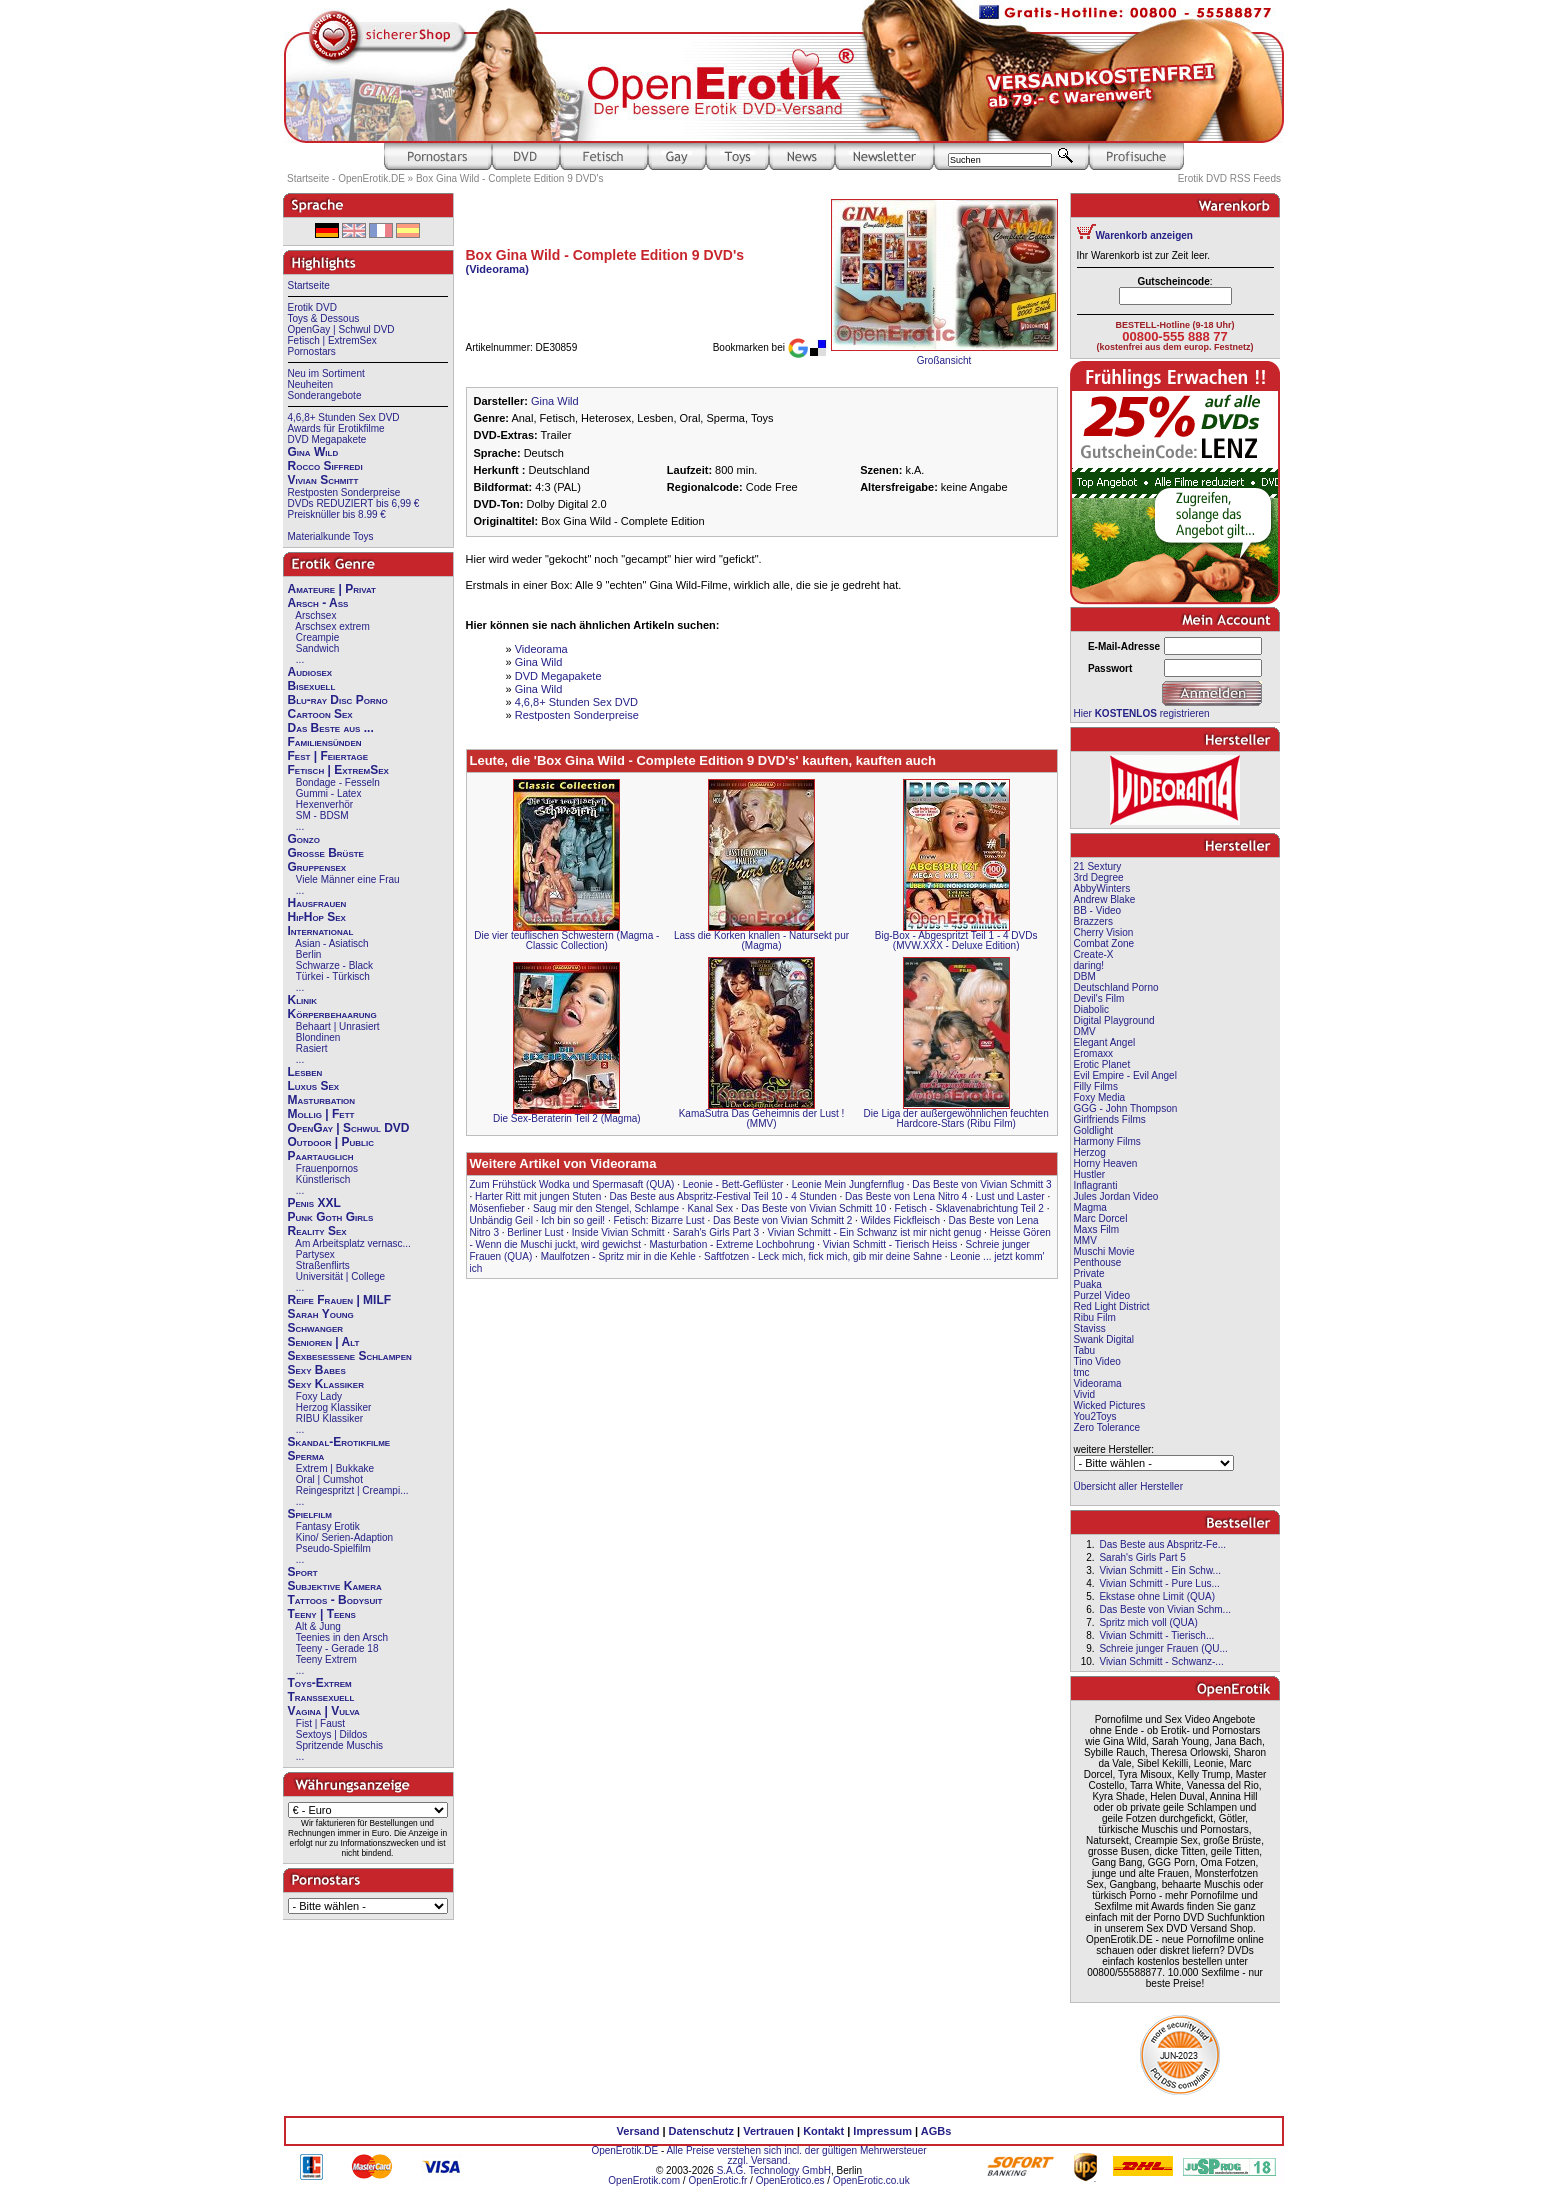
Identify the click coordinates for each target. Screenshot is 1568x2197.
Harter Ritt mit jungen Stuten (538, 1196)
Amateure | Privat (332, 589)
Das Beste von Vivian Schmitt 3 (981, 1184)
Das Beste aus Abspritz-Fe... (1162, 1544)
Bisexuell (312, 686)
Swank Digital (1104, 1339)
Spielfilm (310, 1514)
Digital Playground (1114, 1020)
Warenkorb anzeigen (1144, 235)
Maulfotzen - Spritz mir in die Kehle (618, 1256)
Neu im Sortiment (326, 373)
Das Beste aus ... (331, 728)
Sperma (306, 1456)
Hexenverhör (324, 804)
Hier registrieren (1142, 713)
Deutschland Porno (1116, 987)
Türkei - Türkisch (333, 976)
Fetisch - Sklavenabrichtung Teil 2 (969, 1208)
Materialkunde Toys (331, 536)
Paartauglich (321, 1156)
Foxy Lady (319, 1396)
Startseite (309, 285)
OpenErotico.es (790, 2180)
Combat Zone (1104, 943)
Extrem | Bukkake (335, 1468)
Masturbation (322, 1100)
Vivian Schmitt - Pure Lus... (1159, 1583)
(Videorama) (497, 269)
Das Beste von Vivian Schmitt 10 (813, 1208)
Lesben (305, 1072)
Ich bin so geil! (573, 1220)
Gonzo (304, 839)
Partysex (315, 1254)
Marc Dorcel (1101, 1218)
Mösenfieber (497, 1208)
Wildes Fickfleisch (900, 1220)
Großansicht (944, 360)
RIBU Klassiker (329, 1418)
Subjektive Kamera (335, 1586)
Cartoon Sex (320, 714)
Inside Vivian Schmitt (618, 1232)
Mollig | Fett (321, 1114)
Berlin (309, 954)
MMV (1085, 1240)
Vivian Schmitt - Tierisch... (1156, 1635)
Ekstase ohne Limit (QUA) (1157, 1596)
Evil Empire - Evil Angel (1125, 1075)
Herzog (1090, 1152)
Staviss (1090, 1328)
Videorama (541, 649)
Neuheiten (311, 384)
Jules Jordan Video (1116, 1196)
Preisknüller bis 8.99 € (337, 514)
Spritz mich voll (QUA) (1148, 1622)
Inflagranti (1096, 1185)
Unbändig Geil (501, 1220)
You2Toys (1095, 1416)
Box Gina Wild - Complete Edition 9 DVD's (510, 178)
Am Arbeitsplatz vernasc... (353, 1243)
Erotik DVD (312, 307)
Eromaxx (1093, 1053)
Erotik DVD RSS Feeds (1229, 178)
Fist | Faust (320, 1723)
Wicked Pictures (1110, 1405)
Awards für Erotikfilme (336, 428)
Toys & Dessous (324, 318)
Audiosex (310, 672)
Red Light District (1112, 1306)
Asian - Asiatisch (331, 943)
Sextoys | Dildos (332, 1734)
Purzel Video (1102, 1295)
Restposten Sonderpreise (344, 492)
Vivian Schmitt (323, 480)
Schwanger (316, 1328)
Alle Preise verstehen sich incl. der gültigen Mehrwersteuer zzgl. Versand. (796, 2155)
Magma (1090, 1207)
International (321, 931)
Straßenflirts (323, 1265)
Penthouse (1098, 1262)
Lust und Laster (1010, 1196)
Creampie (317, 637)
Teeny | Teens (322, 1614)
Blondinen (318, 1037)
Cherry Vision (1104, 932)
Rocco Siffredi (325, 466)
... (300, 659)
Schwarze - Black (334, 965)
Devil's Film (1099, 998)
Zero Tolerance (1107, 1427)
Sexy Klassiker (326, 1384)
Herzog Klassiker (334, 1407)
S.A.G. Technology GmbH (774, 2170)
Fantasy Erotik (328, 1526)
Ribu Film (1095, 1317)
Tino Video (1097, 1361)
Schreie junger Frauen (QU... (1163, 1648)
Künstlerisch (323, 1179)
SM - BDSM (322, 815)
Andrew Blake (1105, 899)
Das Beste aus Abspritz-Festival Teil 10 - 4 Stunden (723, 1196)
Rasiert (312, 1048)
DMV (1085, 1031)
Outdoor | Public (331, 1142)
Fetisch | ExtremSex (332, 340)
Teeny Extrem (326, 1659)
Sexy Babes (317, 1370)
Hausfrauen (317, 903)
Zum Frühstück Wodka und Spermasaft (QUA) (572, 1184)
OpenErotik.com (644, 2180)
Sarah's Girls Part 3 (716, 1232)
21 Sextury (1098, 866)
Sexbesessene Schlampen (350, 1356)
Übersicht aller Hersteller (1128, 1486)
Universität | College (340, 1276)
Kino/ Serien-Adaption (344, 1537)
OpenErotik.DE (624, 2150)
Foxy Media (1100, 1097)
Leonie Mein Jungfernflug (848, 1184)
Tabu (1085, 1350)
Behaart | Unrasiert (338, 1026)
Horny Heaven (1106, 1163)
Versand (638, 2131)
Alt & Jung (318, 1626)
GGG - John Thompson (1126, 1108)
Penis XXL (314, 1203)
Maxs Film (1097, 1229)
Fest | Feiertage (328, 756)
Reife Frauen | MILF (340, 1300)
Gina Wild (313, 452)
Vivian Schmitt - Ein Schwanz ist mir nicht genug (875, 1232)
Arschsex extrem (332, 626)
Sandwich (317, 648)
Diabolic (1092, 1009)
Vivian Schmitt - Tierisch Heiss (890, 1244)
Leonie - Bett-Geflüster (733, 1184)
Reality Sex (317, 1231)
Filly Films (1096, 1086)
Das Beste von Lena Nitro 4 (906, 1196)
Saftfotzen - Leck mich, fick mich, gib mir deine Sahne (823, 1256)
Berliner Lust (535, 1232)
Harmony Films (1107, 1141)
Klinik (303, 1000)
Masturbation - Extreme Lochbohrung (731, 1244)
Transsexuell (321, 1697)
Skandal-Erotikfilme (339, 1442)
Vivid (1085, 1394)
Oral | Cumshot (329, 1479)
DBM (1085, 976)
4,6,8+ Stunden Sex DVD (344, 417)
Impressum (882, 2131)
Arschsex (315, 615)
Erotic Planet (1102, 1064)
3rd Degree (1099, 877)
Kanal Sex (710, 1208)
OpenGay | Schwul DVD (341, 329)
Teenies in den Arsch (342, 1637)
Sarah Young (321, 1314)
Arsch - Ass (318, 603)
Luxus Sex (314, 1086)
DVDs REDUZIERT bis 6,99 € (354, 503)
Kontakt (823, 2131)
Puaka (1088, 1284)
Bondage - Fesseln (338, 782)
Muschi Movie (1104, 1251)
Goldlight (1093, 1130)
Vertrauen (768, 2131)
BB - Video (1098, 910)
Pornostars (312, 351)
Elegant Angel (1105, 1042)
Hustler (1090, 1174)
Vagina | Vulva (324, 1711)
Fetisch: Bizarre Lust (659, 1220)
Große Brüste (326, 853)
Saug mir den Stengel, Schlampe (606, 1208)
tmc (1082, 1372)
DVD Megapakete (327, 439)
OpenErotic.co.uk (871, 2180)
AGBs (936, 2131)
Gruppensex (317, 867)
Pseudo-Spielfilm (333, 1548)
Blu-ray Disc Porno (338, 700)
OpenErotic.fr (717, 2180)
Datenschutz (701, 2131)
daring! (1089, 965)
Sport (303, 1572)
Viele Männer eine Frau (348, 879)
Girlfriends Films (1110, 1119)
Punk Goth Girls (331, 1217)
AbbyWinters (1102, 888)
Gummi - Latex (329, 793)
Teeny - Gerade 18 (337, 1648)
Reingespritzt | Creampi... (352, 1490)
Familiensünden (325, 742)
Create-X (1094, 954)
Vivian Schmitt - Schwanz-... (1161, 1661)
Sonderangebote (325, 395)
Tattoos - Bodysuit (335, 1600)
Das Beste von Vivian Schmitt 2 (782, 1220)
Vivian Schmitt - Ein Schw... (1160, 1570)
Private (1089, 1273)
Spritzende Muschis (339, 1745)
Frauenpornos (327, 1168)
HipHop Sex (317, 917)
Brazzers (1093, 921)
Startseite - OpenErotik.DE (346, 178)
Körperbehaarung (332, 1014)
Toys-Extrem (320, 1683)
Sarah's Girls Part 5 (1142, 1557)
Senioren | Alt (324, 1342)
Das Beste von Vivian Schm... (1165, 1609)
